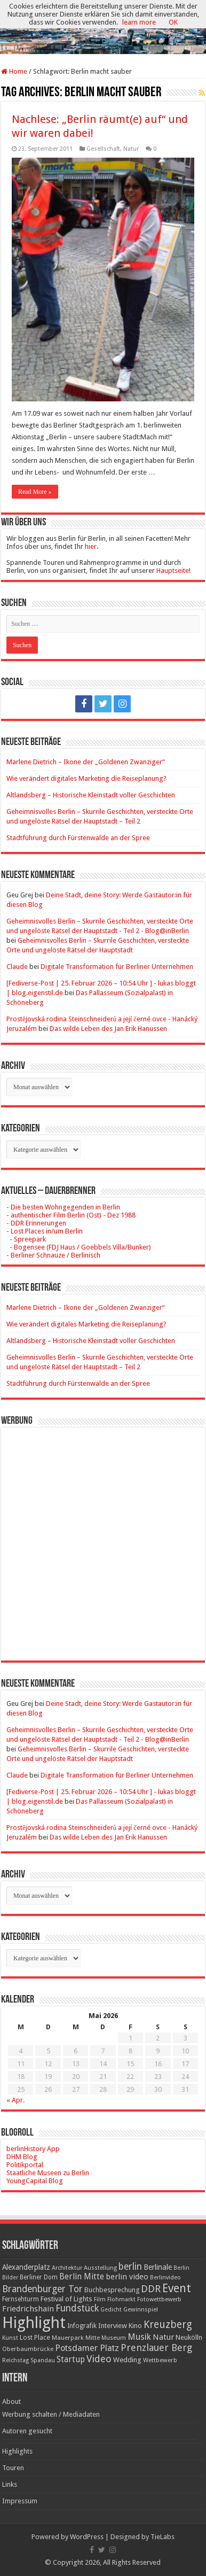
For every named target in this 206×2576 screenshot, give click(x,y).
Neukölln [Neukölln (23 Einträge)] (189, 2337)
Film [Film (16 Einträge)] (100, 2299)
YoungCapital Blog (34, 2181)
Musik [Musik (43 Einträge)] (139, 2337)
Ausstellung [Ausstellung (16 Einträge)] (100, 2267)
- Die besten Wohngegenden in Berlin (63, 1207)
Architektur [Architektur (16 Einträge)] (67, 2267)
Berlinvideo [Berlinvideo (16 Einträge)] (165, 2277)
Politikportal (24, 2165)
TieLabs (162, 2537)
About (11, 2401)
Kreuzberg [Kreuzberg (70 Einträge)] (168, 2324)
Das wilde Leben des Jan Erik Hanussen (108, 1029)
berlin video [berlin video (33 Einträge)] (127, 2277)
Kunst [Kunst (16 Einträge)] (10, 2337)
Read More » (35, 491)
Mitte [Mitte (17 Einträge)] (92, 2337)
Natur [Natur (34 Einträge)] (163, 2337)
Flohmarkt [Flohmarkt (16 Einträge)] (121, 2299)
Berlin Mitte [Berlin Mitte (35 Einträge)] (81, 2277)
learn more (139, 22)
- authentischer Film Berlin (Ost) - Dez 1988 (71, 1215)
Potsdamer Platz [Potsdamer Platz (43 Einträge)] (87, 2348)
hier (91, 546)
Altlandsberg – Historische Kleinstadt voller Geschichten (90, 795)
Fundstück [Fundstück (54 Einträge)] (77, 2308)
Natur (131, 148)
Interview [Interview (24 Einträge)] (112, 2326)
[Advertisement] (103, 1536)
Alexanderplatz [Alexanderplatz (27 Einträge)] (26, 2267)
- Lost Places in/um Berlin (44, 1231)
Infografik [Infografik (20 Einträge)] (82, 2326)
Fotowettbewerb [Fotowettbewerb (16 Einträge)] (159, 2299)
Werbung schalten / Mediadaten (51, 2414)
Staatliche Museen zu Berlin (47, 2173)
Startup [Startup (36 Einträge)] (71, 2359)
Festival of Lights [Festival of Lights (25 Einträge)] (66, 2299)
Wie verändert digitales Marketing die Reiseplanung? (86, 778)
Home (14, 71)
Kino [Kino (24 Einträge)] (135, 2326)
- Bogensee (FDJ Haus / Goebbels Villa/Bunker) (78, 1247)
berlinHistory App (33, 2149)
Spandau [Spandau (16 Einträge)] (42, 2360)
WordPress (87, 2537)
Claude (17, 967)
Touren (13, 2468)
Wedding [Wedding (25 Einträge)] (127, 2360)
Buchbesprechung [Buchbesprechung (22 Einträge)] (111, 2290)
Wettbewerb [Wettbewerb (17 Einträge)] (160, 2360)
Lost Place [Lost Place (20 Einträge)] (35, 2337)
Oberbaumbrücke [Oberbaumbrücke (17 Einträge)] (27, 2349)
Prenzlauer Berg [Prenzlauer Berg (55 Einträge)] (156, 2347)
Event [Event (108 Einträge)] (176, 2288)
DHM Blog (21, 2157)
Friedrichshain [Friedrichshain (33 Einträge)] (28, 2309)
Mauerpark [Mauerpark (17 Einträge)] (68, 2337)
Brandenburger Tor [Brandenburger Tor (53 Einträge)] (42, 2289)
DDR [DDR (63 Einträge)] (151, 2288)
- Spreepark (26, 1239)
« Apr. (15, 2100)
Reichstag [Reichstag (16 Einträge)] (15, 2360)
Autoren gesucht (27, 2431)
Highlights (17, 2451)
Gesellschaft (103, 148)
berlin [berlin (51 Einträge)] (130, 2266)
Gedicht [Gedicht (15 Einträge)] (111, 2309)
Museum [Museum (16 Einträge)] (113, 2337)
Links (9, 2484)
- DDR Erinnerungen (36, 1223)
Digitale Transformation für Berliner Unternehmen (117, 967)
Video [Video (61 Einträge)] (99, 2358)
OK (173, 22)
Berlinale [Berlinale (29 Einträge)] (158, 2267)
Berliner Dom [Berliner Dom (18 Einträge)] (39, 2277)
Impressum (19, 2501)
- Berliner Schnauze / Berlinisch (53, 1255)
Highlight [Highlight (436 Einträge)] (34, 2323)
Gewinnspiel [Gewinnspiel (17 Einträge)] (140, 2309)
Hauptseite (172, 571)
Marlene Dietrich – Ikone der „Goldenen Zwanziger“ (85, 762)
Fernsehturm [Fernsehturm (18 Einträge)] (20, 2299)
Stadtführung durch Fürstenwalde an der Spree (78, 838)
